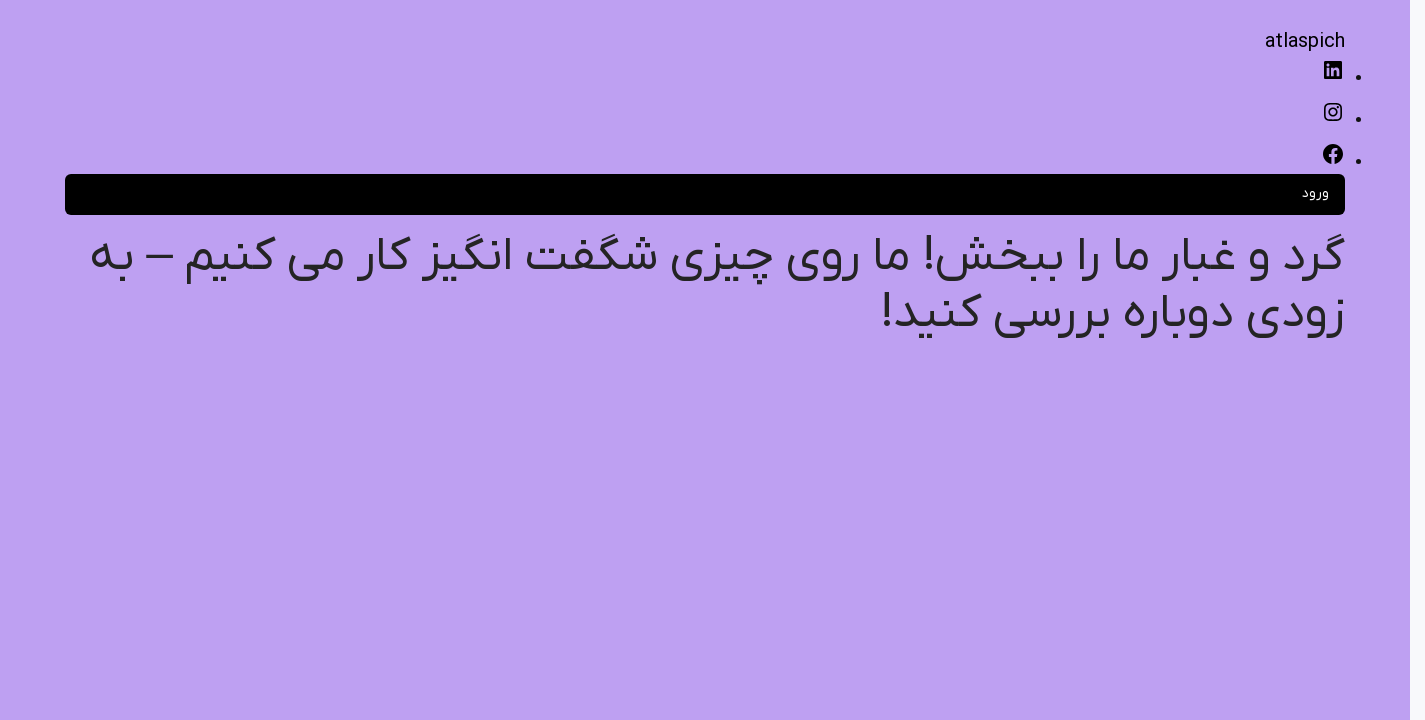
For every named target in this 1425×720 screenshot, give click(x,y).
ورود (1315, 193)
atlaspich (1305, 42)
